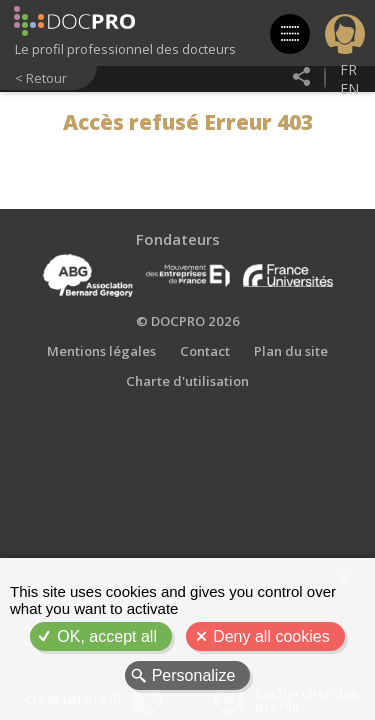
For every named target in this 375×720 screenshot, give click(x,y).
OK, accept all (107, 636)
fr (348, 69)
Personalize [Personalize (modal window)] (194, 675)
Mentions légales (101, 351)
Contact (205, 351)
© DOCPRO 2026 (188, 321)
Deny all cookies (271, 636)
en (349, 88)
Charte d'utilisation (187, 381)
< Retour (41, 78)
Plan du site (291, 351)
